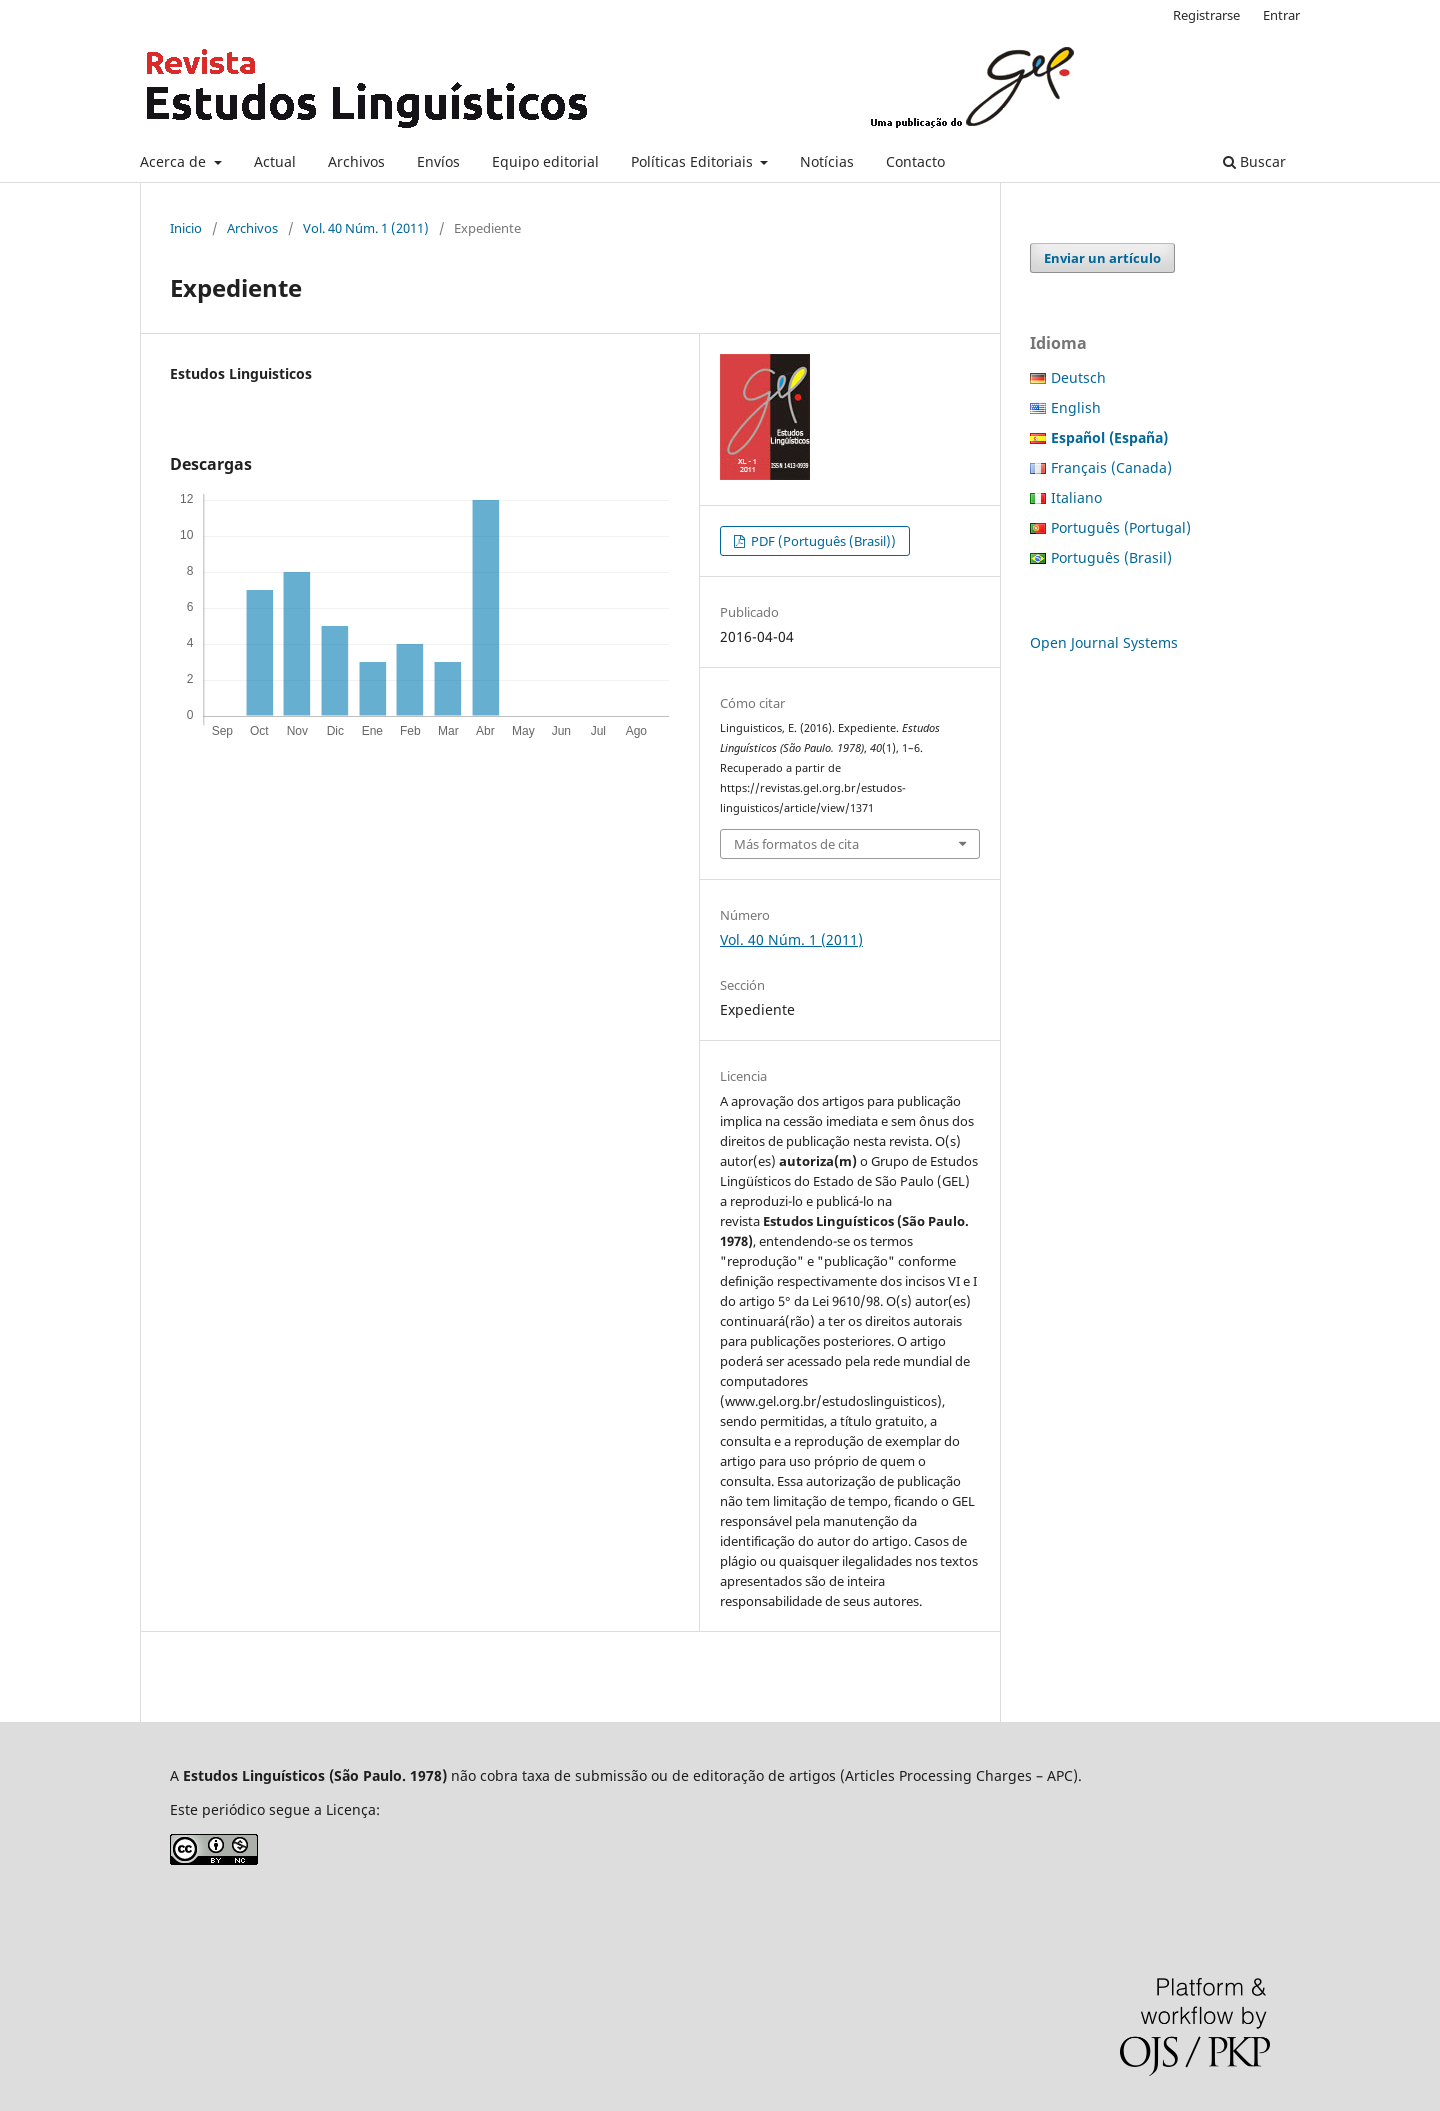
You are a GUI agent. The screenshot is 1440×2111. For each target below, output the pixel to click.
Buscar (1254, 161)
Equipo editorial (545, 161)
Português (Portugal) (1121, 527)
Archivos (356, 161)
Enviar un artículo (1102, 258)
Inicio (186, 228)
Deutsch (1078, 377)
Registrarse (1206, 15)
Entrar (1281, 15)
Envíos (438, 161)
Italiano (1076, 497)
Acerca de (175, 161)
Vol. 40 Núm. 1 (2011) (366, 228)
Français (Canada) (1111, 467)
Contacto (915, 161)
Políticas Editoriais (694, 161)
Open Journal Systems (1104, 642)
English (1076, 407)
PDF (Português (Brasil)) (822, 541)
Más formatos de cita (796, 844)
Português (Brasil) (1111, 557)
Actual (275, 161)
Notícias (827, 161)
